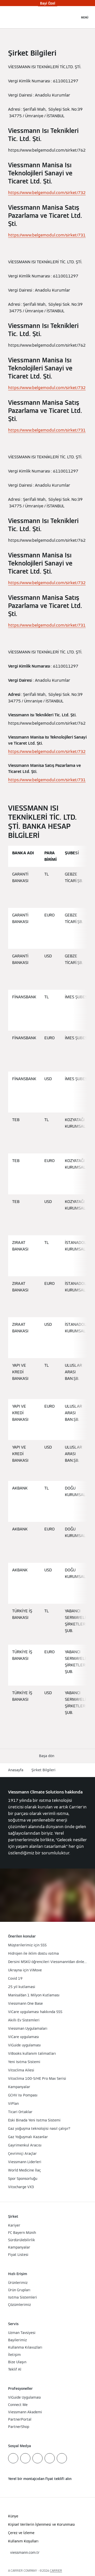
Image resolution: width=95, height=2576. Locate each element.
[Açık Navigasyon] (84, 17)
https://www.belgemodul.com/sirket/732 (47, 192)
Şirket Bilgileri (43, 1770)
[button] (47, 1756)
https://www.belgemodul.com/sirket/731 (47, 235)
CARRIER (56, 2570)
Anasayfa (15, 1770)
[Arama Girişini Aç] (73, 17)
